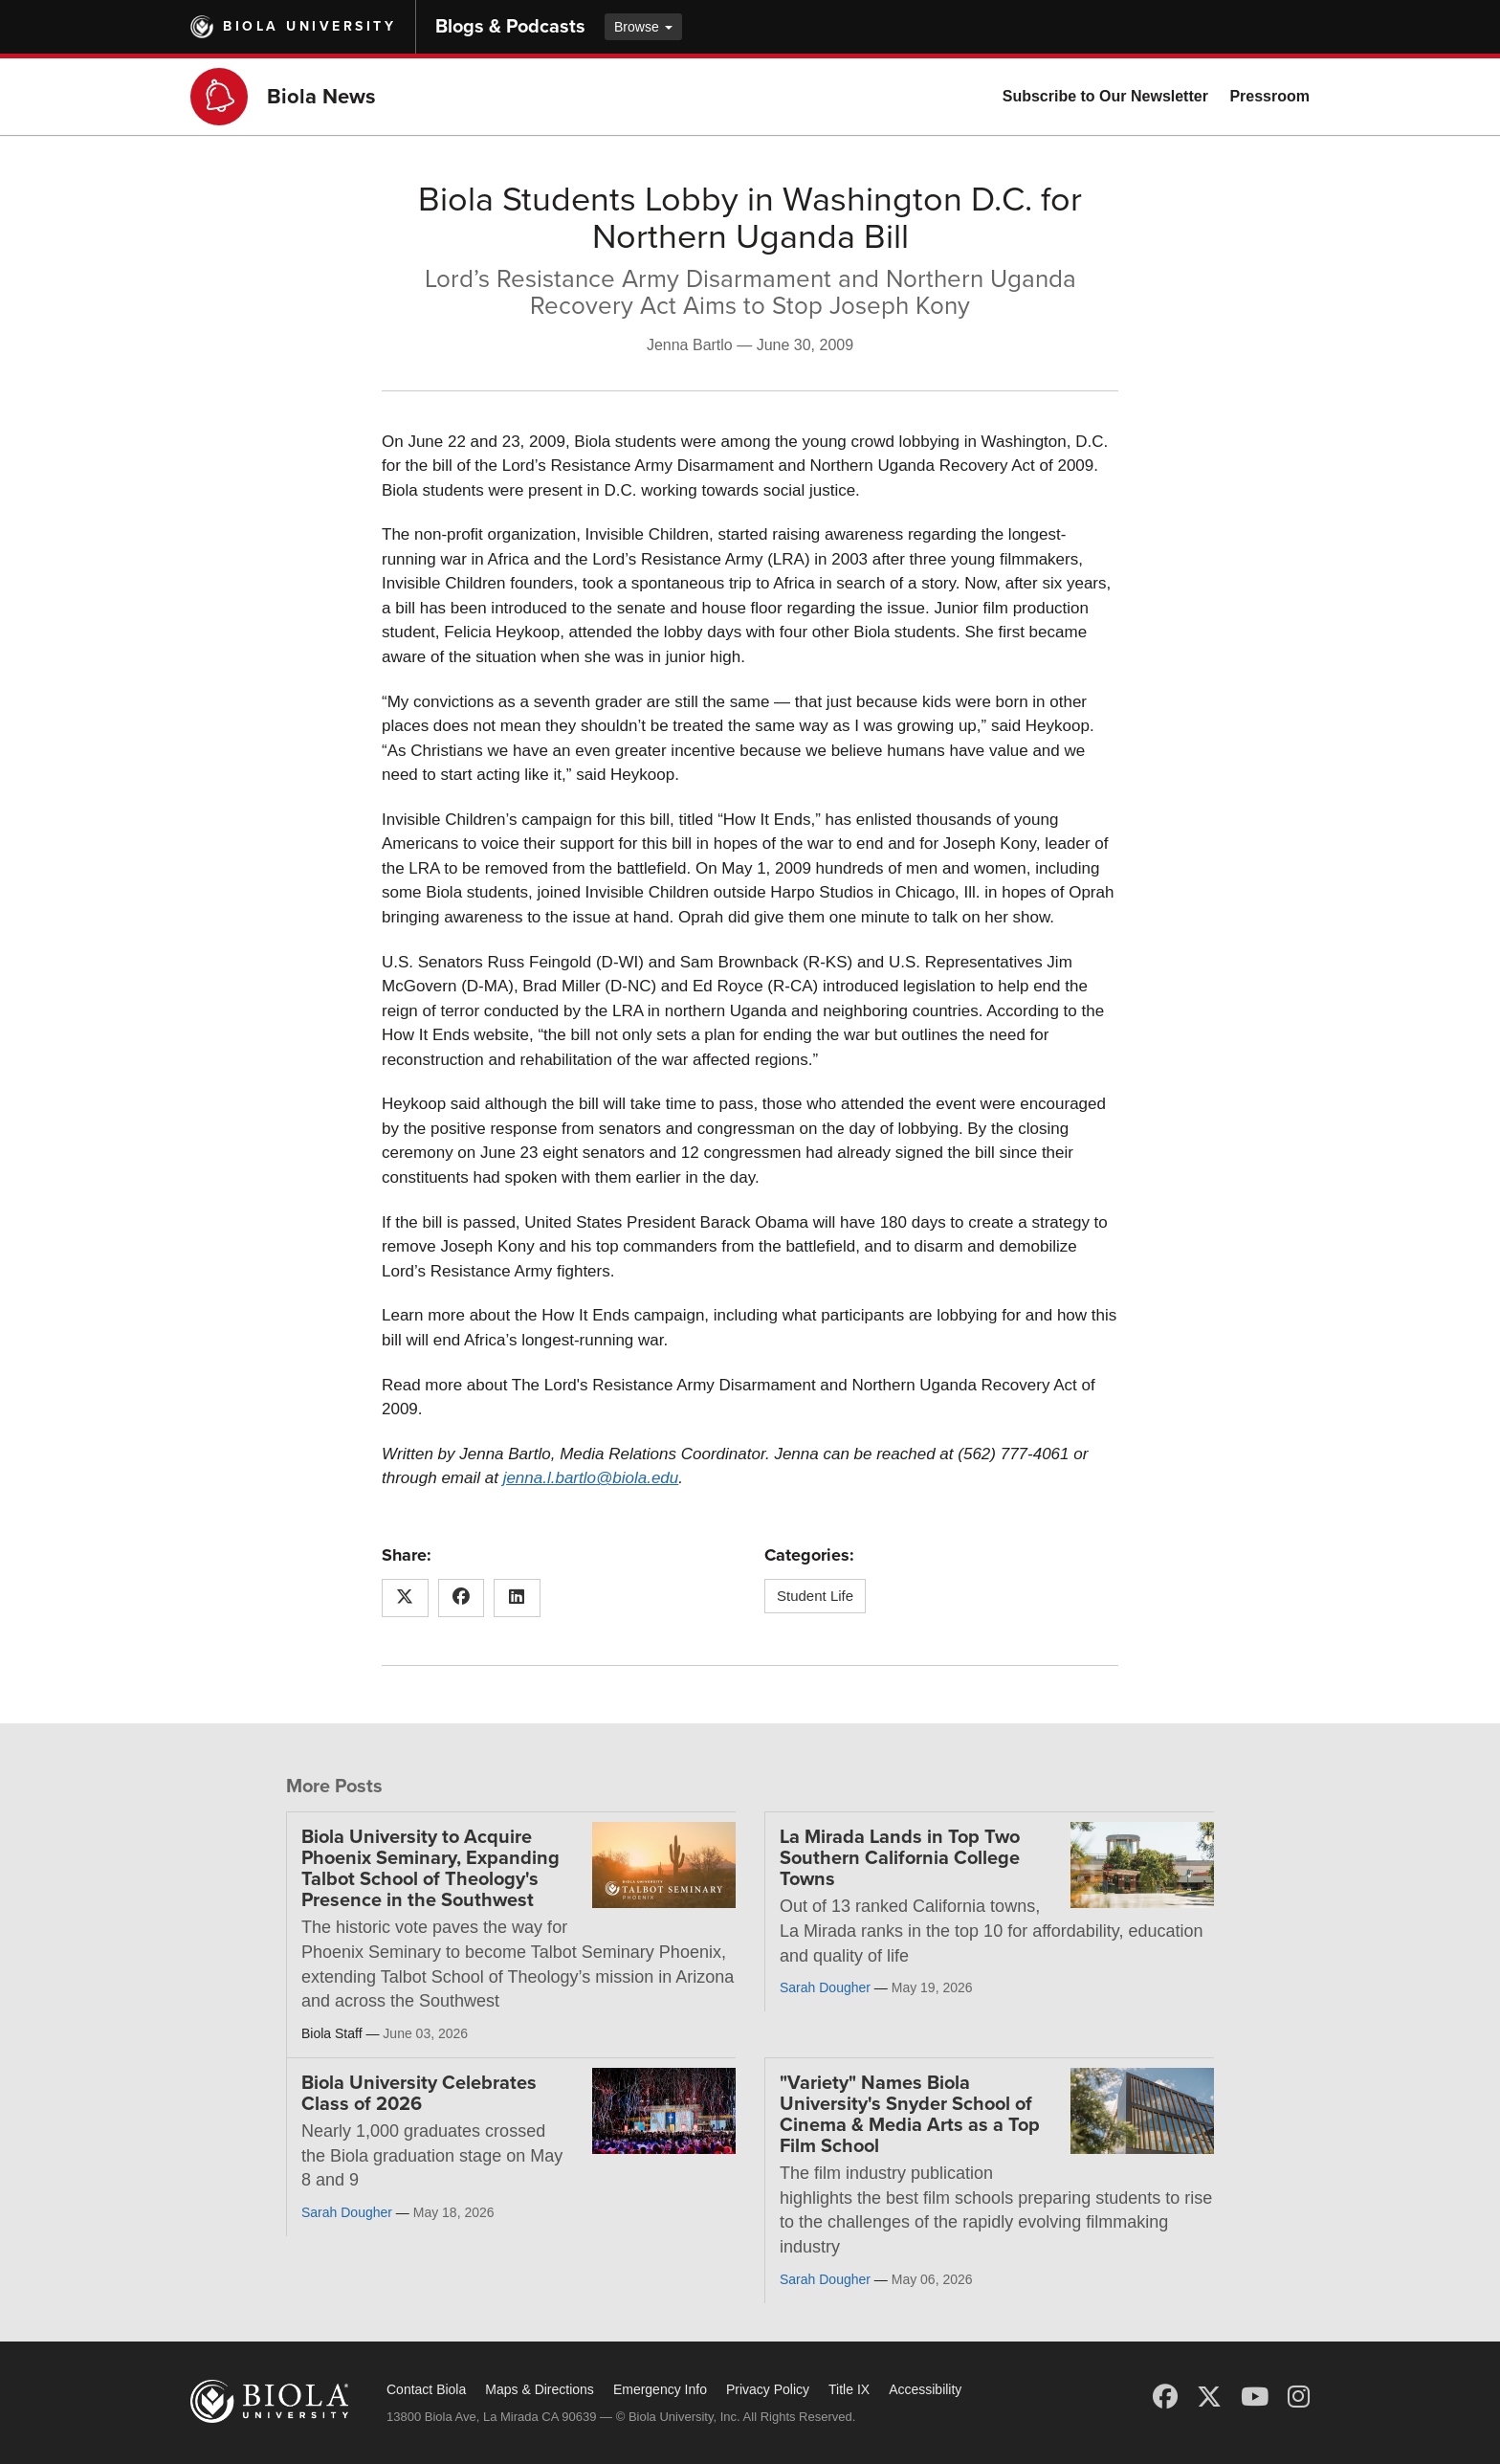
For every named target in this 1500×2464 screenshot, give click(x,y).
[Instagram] (1299, 2397)
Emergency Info (660, 2389)
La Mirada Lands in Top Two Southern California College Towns (900, 1858)
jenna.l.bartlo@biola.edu (591, 1478)
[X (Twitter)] (1209, 2397)
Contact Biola (426, 2389)
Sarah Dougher (825, 1987)
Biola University (309, 26)
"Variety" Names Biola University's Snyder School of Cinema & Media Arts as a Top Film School (910, 2115)
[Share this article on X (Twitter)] (405, 1598)
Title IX (849, 2389)
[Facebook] (1165, 2397)
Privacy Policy (767, 2389)
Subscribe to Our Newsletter (1105, 96)
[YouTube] (1254, 2397)
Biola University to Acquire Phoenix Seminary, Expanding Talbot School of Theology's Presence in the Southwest (430, 1869)
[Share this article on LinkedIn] (517, 1598)
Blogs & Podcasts (510, 26)
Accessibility (925, 2389)
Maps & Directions (539, 2389)
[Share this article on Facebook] (461, 1598)
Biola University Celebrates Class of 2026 (419, 2094)
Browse (643, 26)
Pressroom (1269, 96)
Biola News (321, 96)
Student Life (815, 1595)
